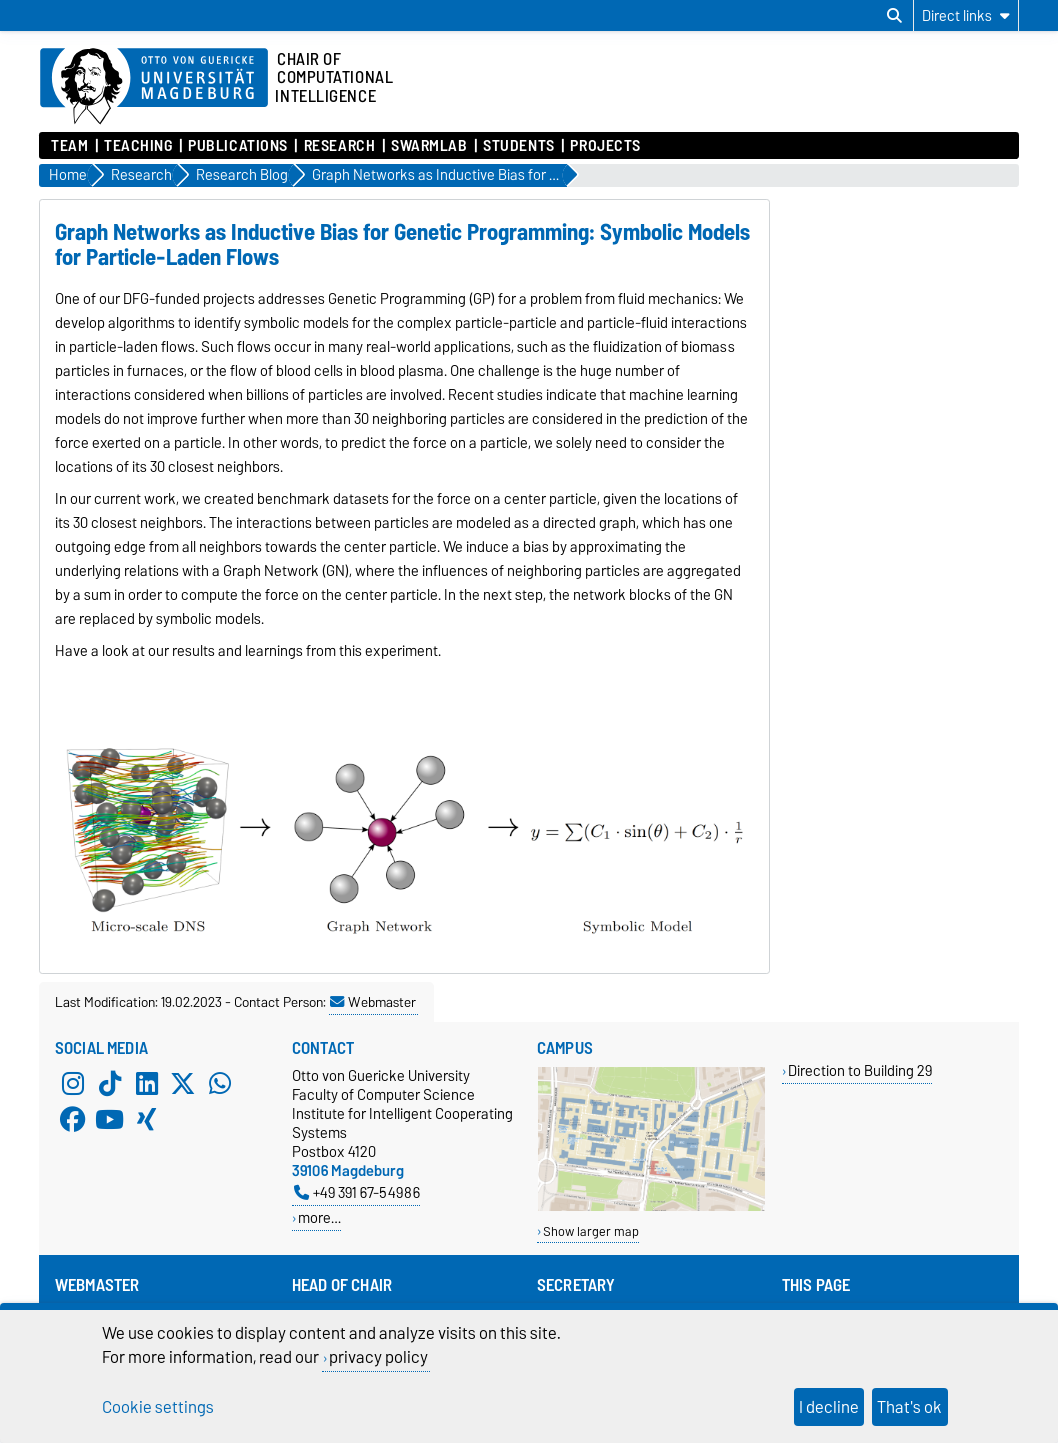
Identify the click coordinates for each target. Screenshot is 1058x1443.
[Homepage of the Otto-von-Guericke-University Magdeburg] (154, 87)
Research (339, 146)
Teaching (138, 146)
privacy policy (378, 1357)
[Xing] (147, 1120)
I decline (829, 1407)
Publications (238, 146)
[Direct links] (966, 15)
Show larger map (591, 1231)
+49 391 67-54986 (357, 1192)
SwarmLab (429, 146)
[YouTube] (110, 1120)
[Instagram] (73, 1084)
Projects (605, 146)
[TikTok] (110, 1084)
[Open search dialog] (894, 16)
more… (319, 1217)
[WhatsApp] (220, 1084)
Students (518, 146)
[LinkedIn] (147, 1084)
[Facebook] (73, 1120)
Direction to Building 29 (860, 1070)
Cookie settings (158, 1407)
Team (69, 146)
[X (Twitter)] (183, 1084)
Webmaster (373, 1002)
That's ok (909, 1407)
